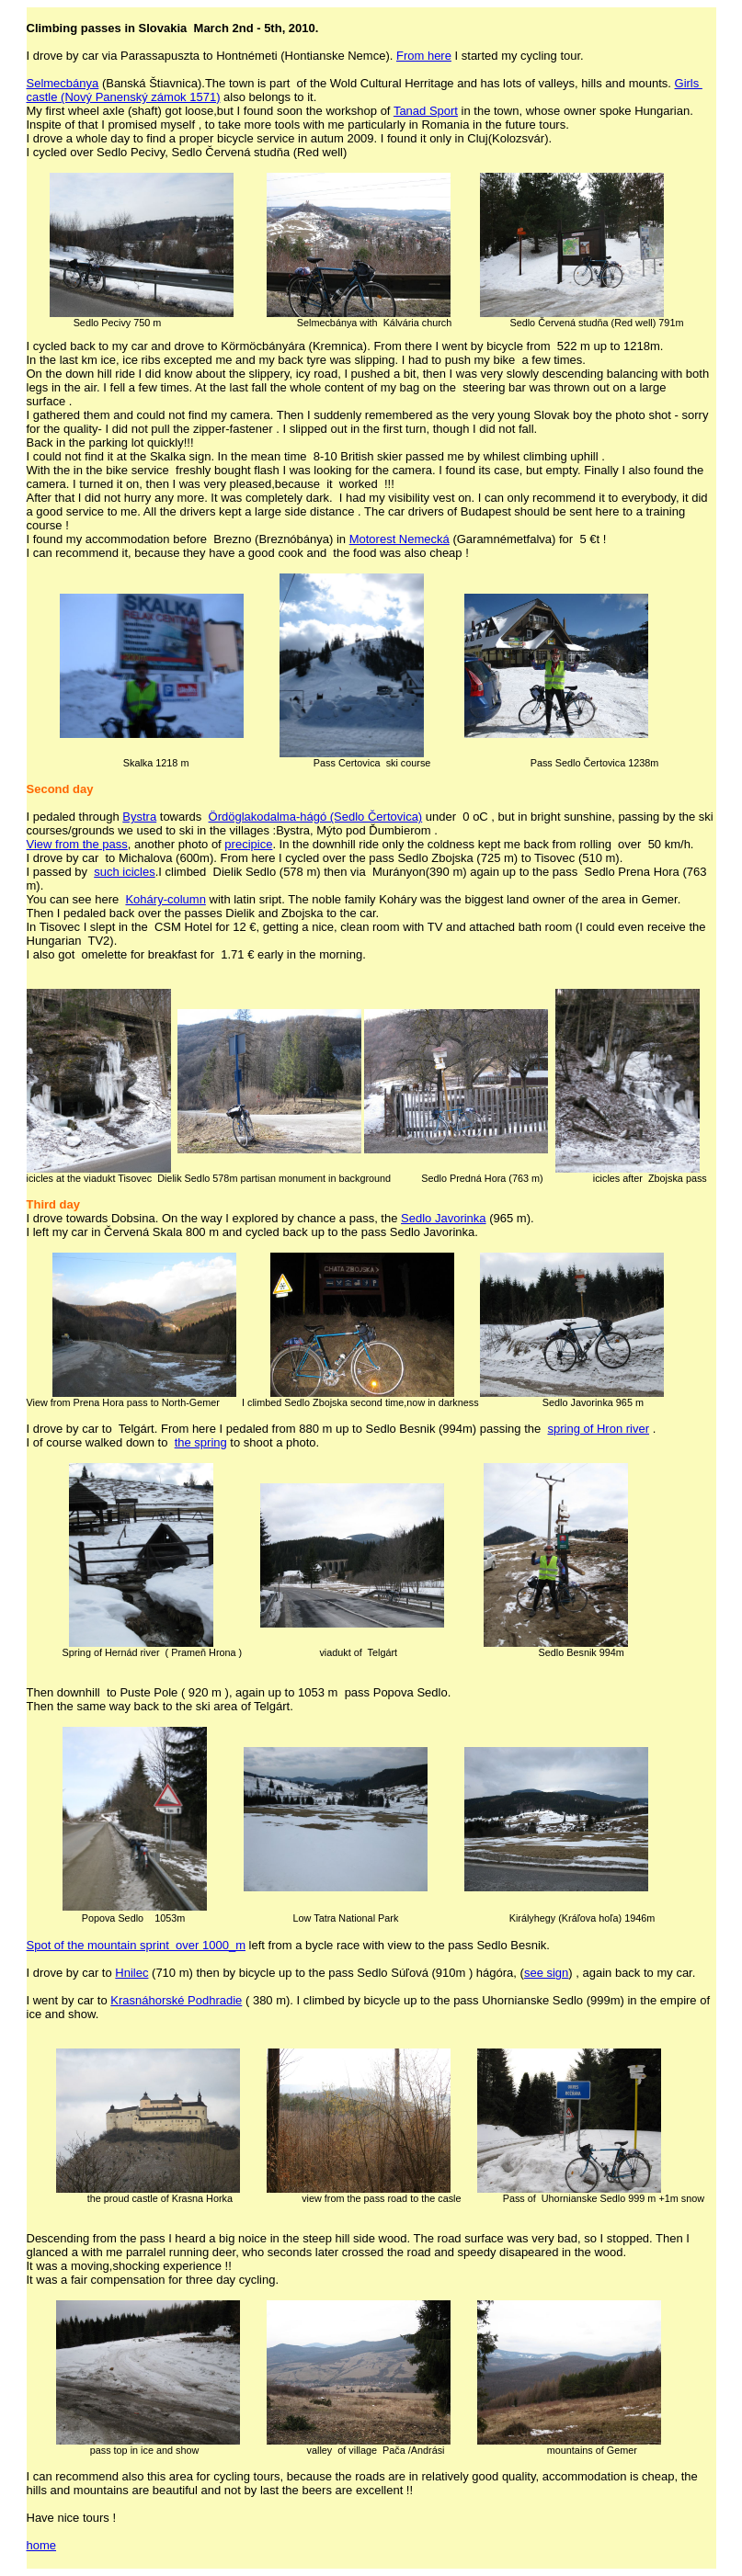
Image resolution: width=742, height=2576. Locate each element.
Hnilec (131, 1973)
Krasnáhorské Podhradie (176, 2000)
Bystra (139, 816)
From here (423, 55)
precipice (248, 844)
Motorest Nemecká (399, 539)
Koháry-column (165, 899)
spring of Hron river (599, 1429)
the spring (201, 1442)
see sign (546, 1973)
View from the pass (77, 844)
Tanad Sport (426, 111)
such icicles (124, 872)
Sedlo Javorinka (443, 1218)
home (42, 2545)
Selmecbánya (63, 83)
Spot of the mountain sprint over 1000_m (136, 1945)
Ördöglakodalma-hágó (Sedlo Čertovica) (316, 816)
